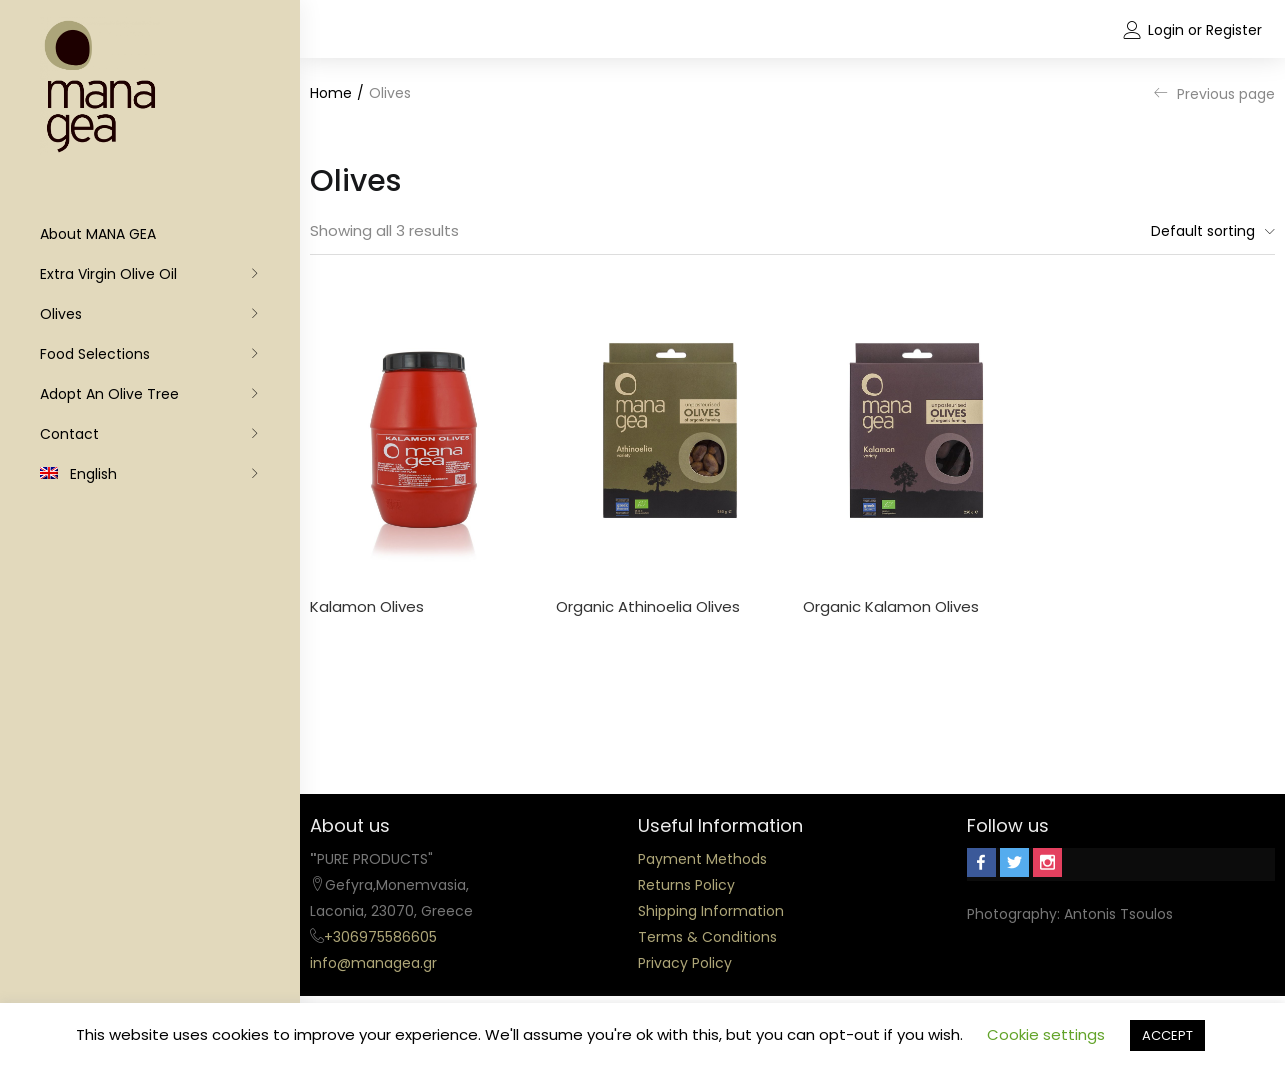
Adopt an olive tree (109, 394)
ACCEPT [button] (1167, 1035)
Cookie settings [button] (1046, 1034)
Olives (61, 314)
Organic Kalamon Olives (891, 606)
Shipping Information (711, 911)
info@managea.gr (373, 963)
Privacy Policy (685, 963)
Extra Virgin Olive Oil (108, 274)
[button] (1208, 231)
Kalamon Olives (367, 606)
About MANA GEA (98, 234)
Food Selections (95, 354)
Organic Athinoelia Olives (648, 606)
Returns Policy (686, 885)
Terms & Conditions (707, 937)
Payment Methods (702, 859)
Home (331, 93)
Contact (69, 434)
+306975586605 (380, 937)
